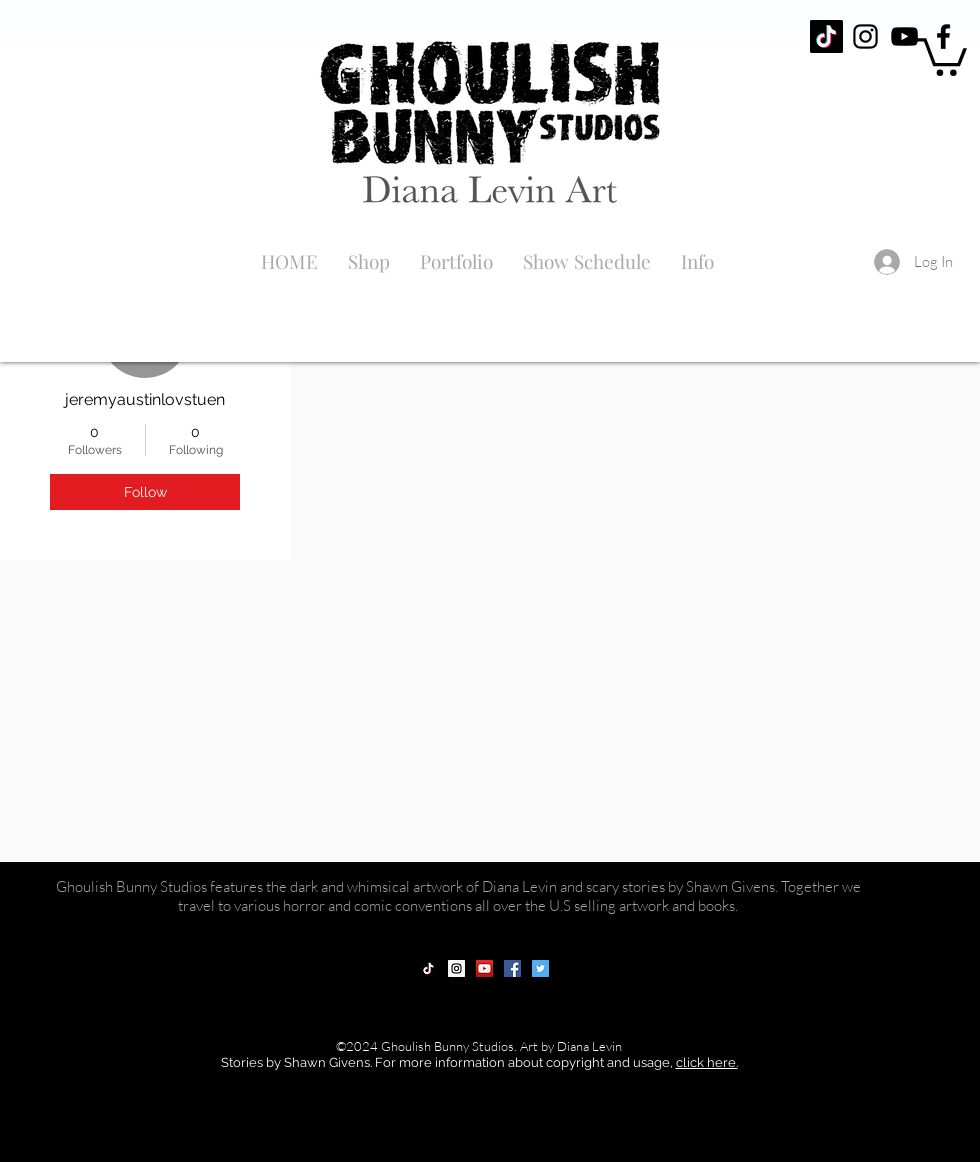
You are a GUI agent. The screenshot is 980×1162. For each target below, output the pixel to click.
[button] (942, 55)
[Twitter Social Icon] (540, 968)
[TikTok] (826, 36)
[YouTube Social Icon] (484, 968)
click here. (707, 1062)
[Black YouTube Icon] (904, 36)
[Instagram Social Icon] (456, 968)
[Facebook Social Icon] (512, 968)
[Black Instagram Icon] (865, 36)
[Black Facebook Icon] (943, 36)
